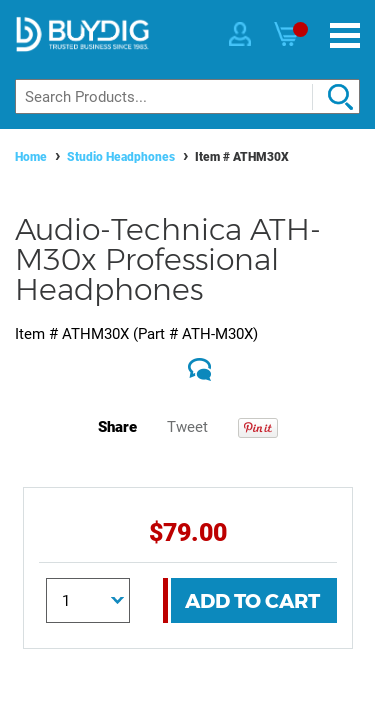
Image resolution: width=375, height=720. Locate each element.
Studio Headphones (121, 157)
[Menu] (345, 35)
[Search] (187, 96)
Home (31, 157)
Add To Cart (252, 601)
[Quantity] (88, 600)
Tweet (187, 427)
